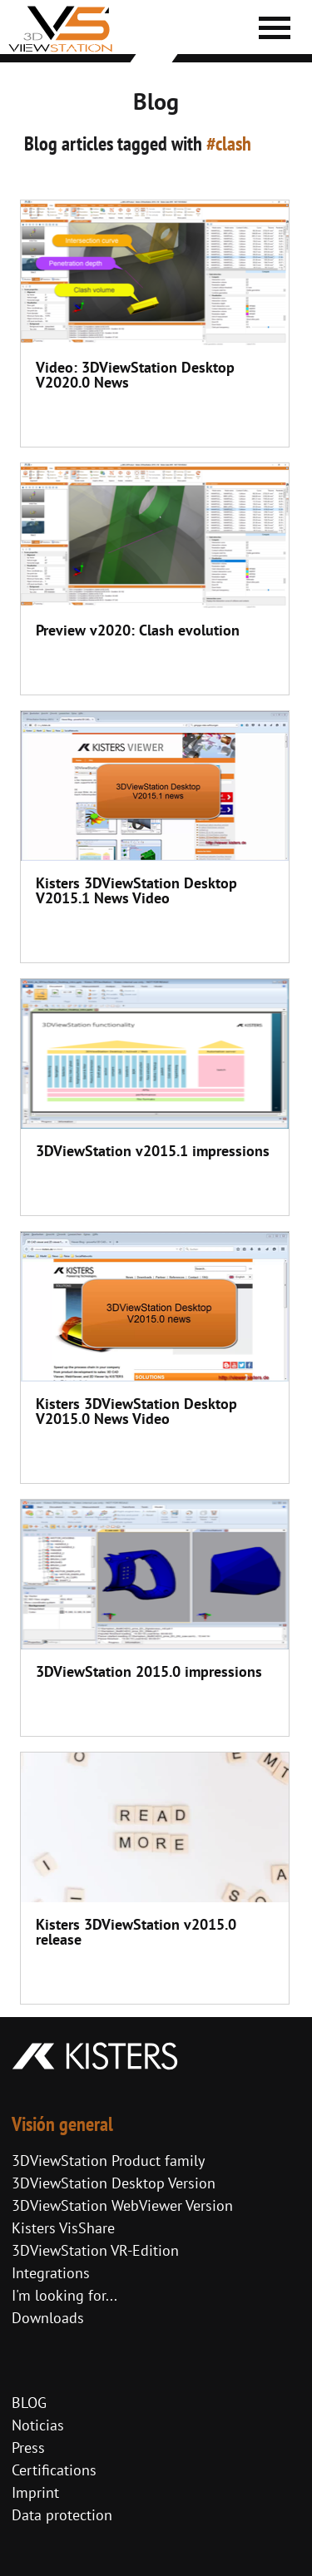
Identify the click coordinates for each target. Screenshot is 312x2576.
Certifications (54, 2470)
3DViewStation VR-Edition (95, 2250)
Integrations (51, 2272)
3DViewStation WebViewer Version (122, 2205)
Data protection (62, 2514)
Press (28, 2447)
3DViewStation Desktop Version (113, 2183)
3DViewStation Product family (108, 2160)
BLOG (29, 2402)
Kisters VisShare (63, 2227)
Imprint (35, 2492)
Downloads (48, 2317)
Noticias (38, 2425)
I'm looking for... (64, 2295)
